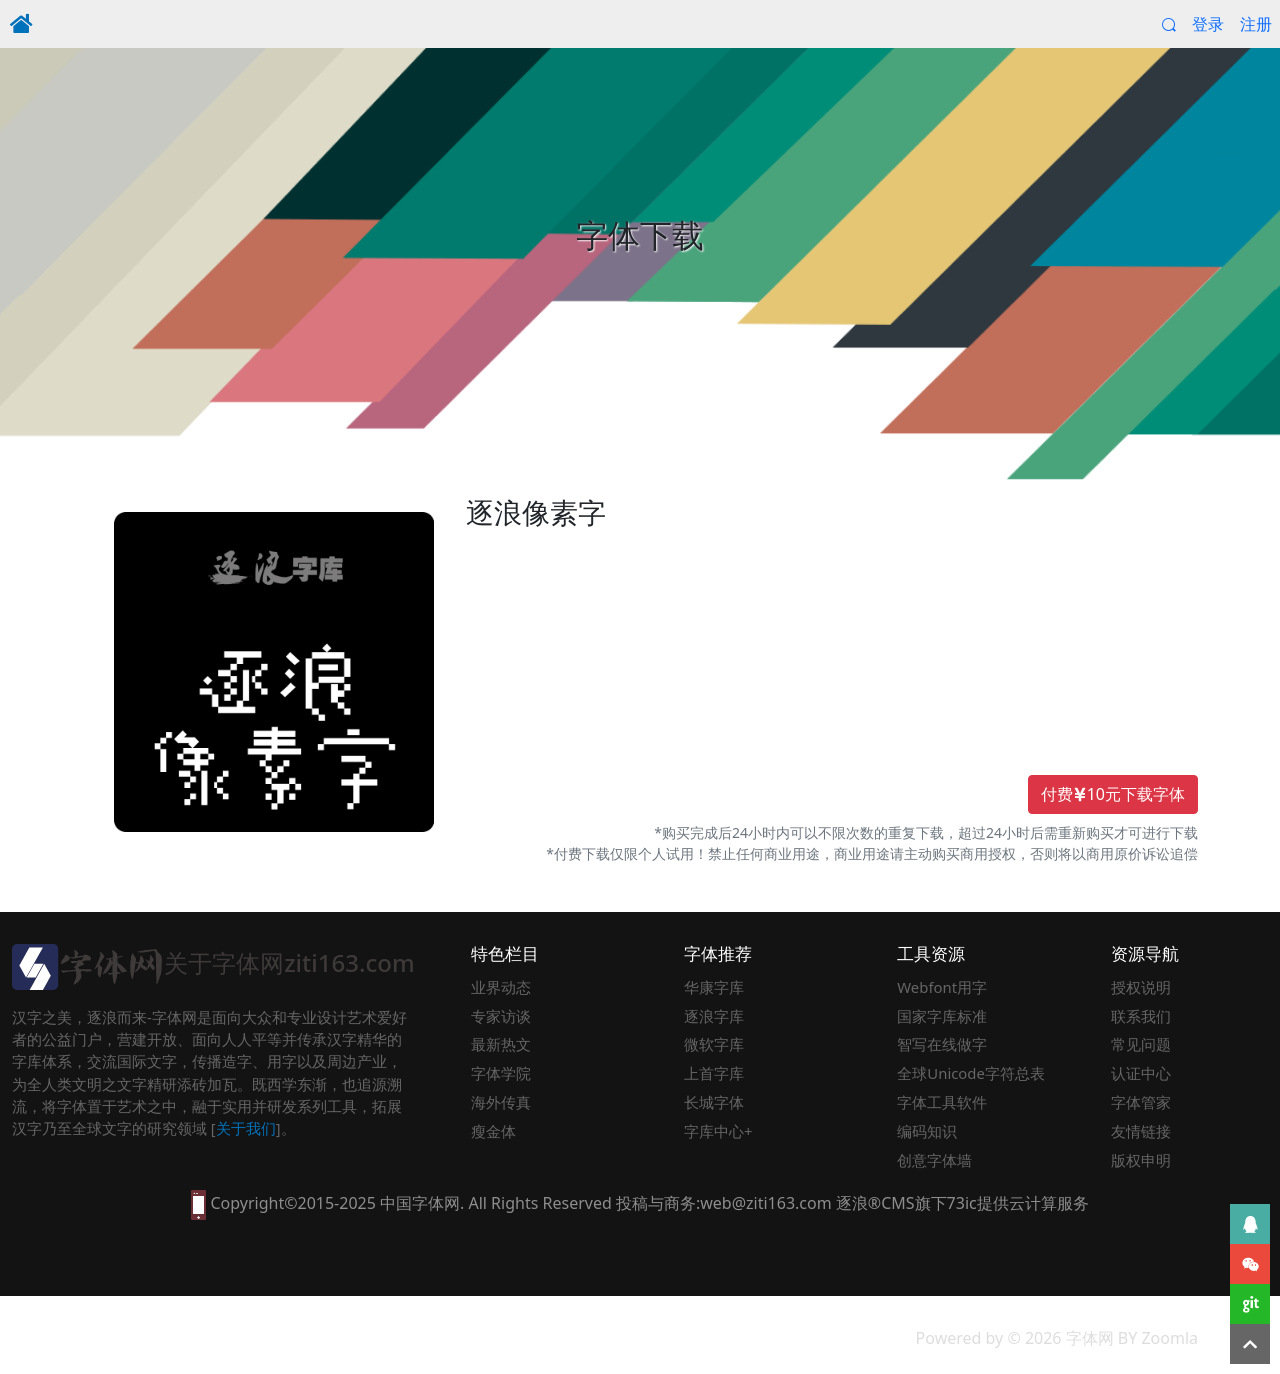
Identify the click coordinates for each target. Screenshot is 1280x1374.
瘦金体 (493, 1131)
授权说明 (1141, 987)
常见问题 (1141, 1044)
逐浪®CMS (875, 1203)
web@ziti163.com (765, 1203)
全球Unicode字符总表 (971, 1073)
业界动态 (501, 987)
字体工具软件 (942, 1102)
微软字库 (714, 1044)
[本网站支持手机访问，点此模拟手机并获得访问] (198, 1203)
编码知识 (927, 1131)
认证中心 (1141, 1073)
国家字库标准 (942, 1016)
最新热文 (501, 1044)
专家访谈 (501, 1016)
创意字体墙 (934, 1160)
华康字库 (714, 987)
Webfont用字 (942, 987)
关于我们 (246, 1128)
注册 (1256, 24)
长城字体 (714, 1102)
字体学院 (501, 1073)
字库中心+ (718, 1131)
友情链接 (1141, 1131)
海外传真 (501, 1102)
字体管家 (1141, 1102)
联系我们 (1141, 1016)
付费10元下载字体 (1113, 795)
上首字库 (714, 1073)
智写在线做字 (942, 1044)
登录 (1208, 24)
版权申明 (1141, 1160)
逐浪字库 (714, 1016)
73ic (962, 1203)
